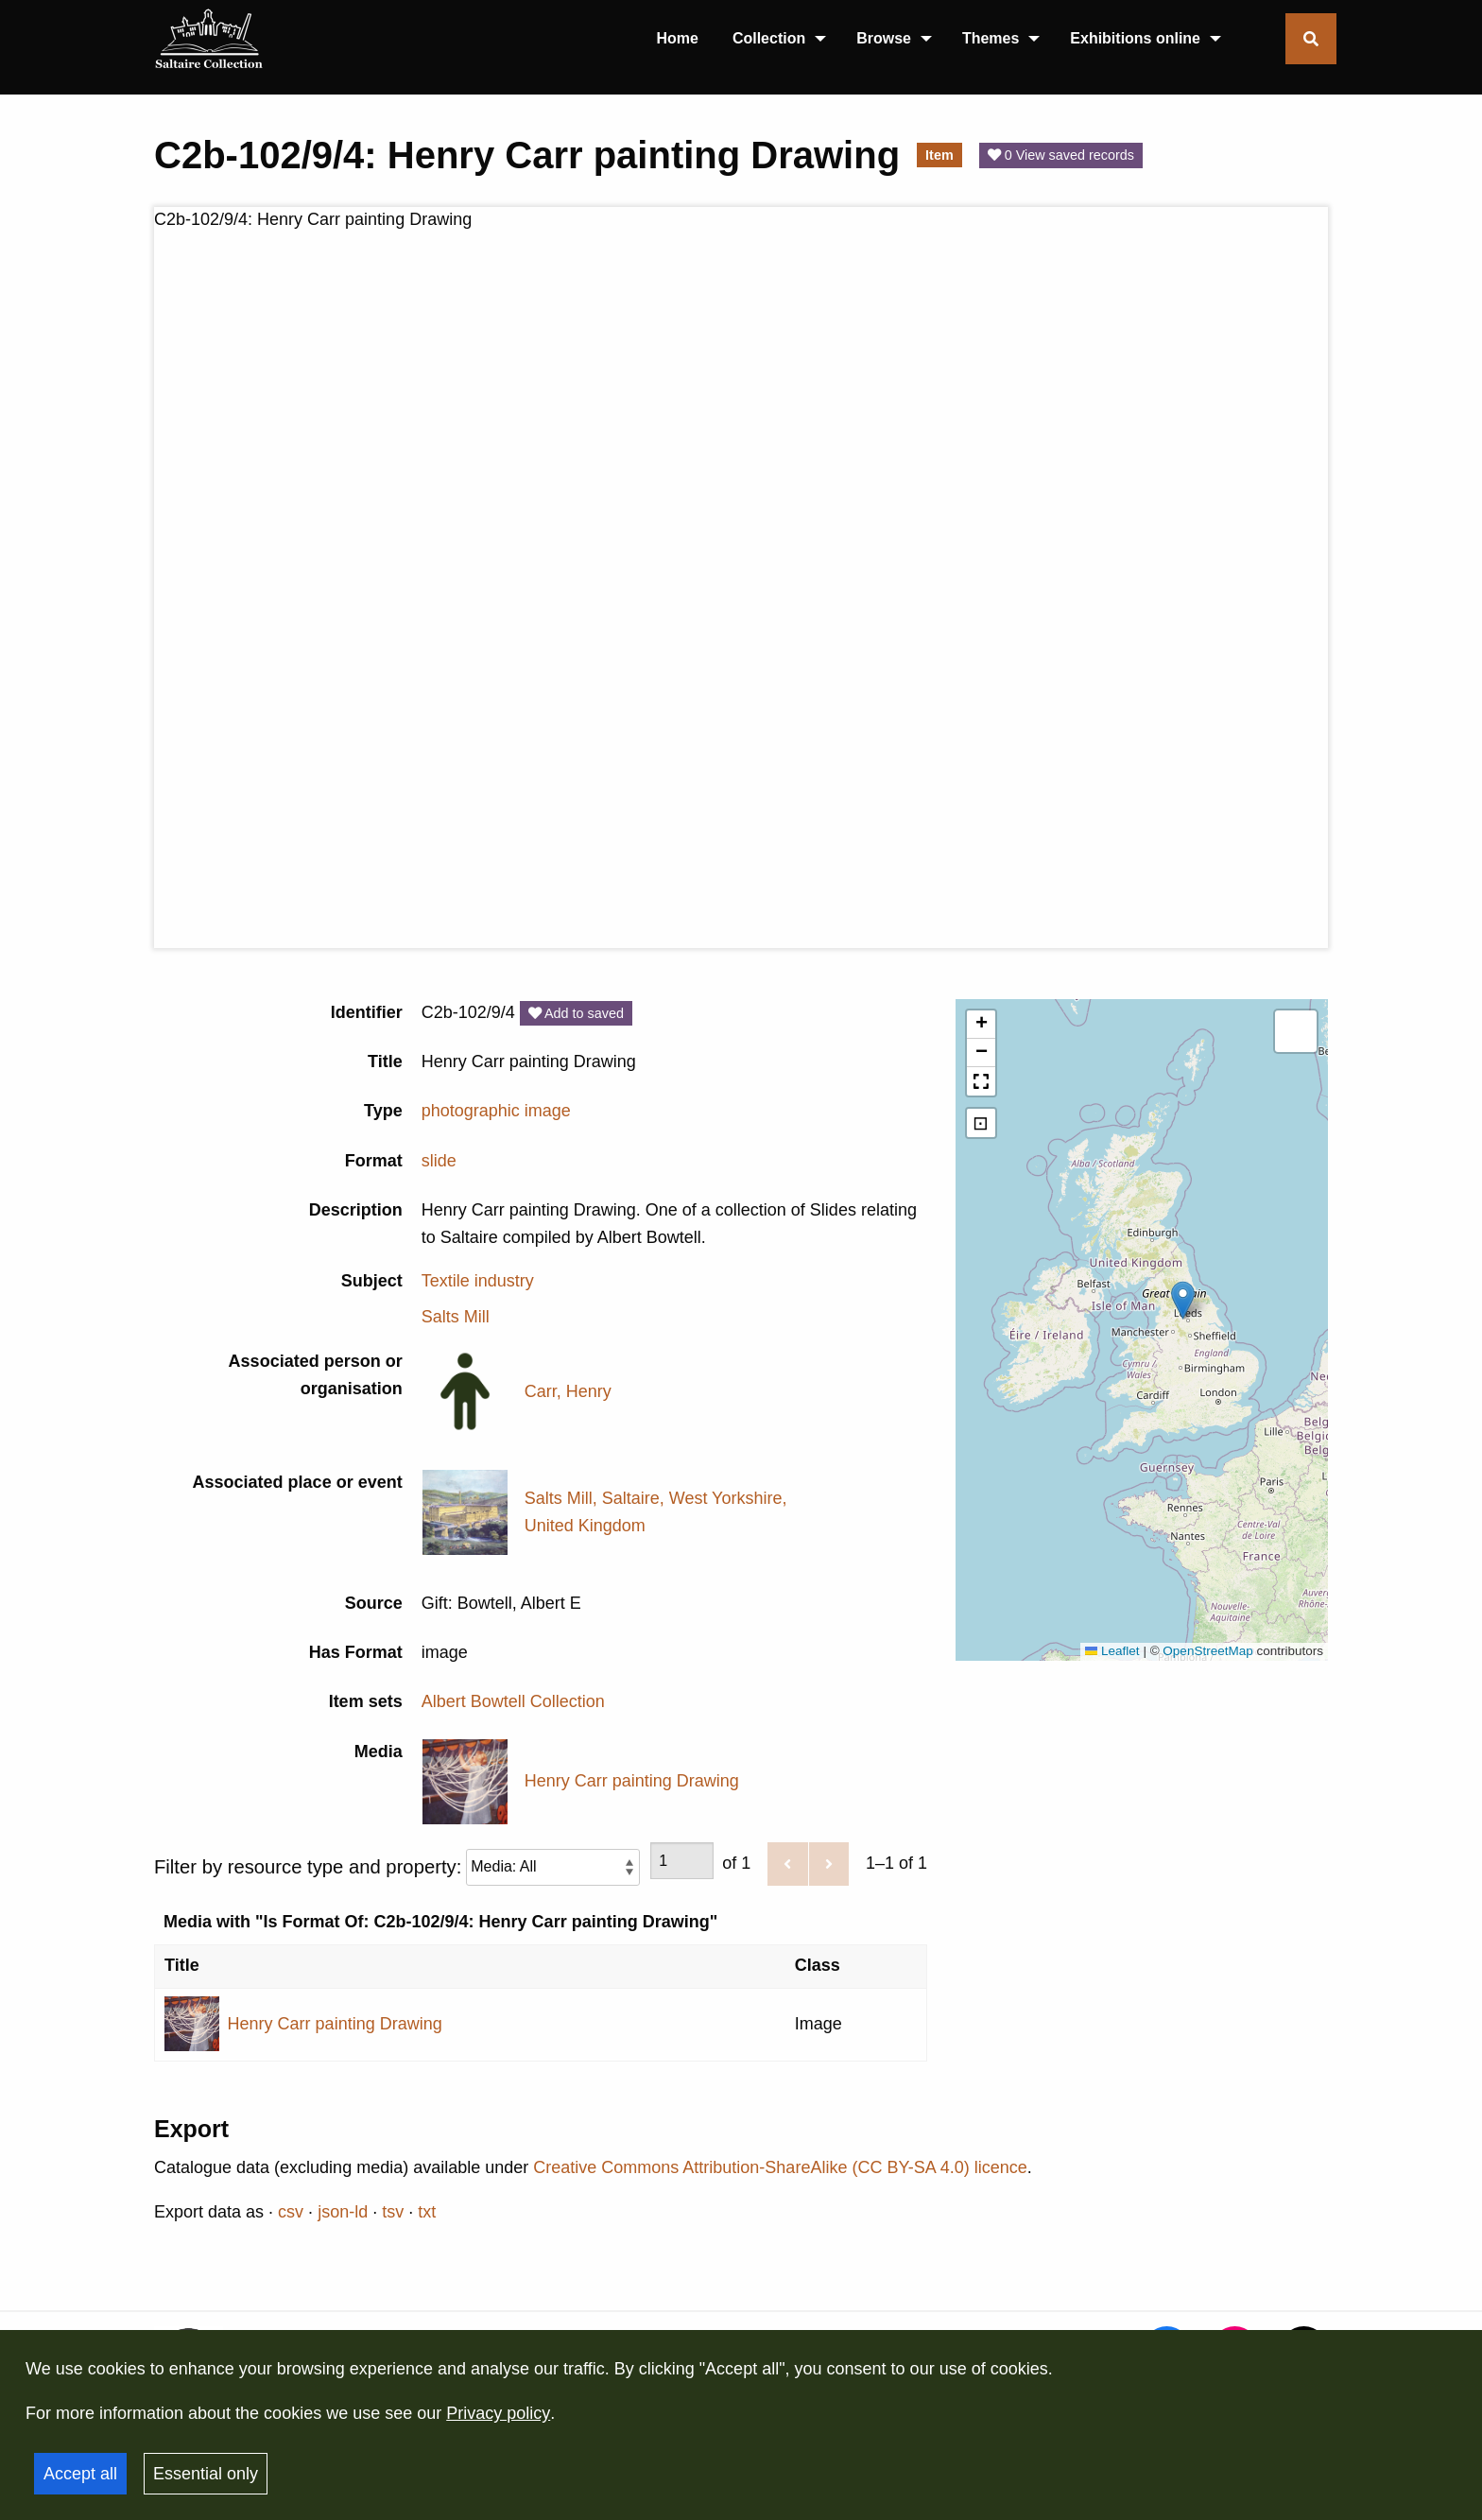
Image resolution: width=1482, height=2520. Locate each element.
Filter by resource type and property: (397, 1866)
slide (439, 1160)
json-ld (343, 2211)
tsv (393, 2211)
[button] (1183, 1300)
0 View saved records (1061, 155)
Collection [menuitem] (768, 38)
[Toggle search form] (1310, 38)
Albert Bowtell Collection (513, 1701)
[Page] (682, 1860)
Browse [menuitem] (883, 38)
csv (290, 2211)
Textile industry (478, 1280)
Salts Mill (456, 1316)
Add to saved (576, 1013)
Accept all (80, 2473)
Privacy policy (498, 2413)
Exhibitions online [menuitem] (1135, 38)
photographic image (496, 1110)
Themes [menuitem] (990, 38)
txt (427, 2211)
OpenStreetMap (1207, 1651)
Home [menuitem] (677, 38)
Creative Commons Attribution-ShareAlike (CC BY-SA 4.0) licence (780, 2167)
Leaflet (1112, 1651)
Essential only (205, 2473)
